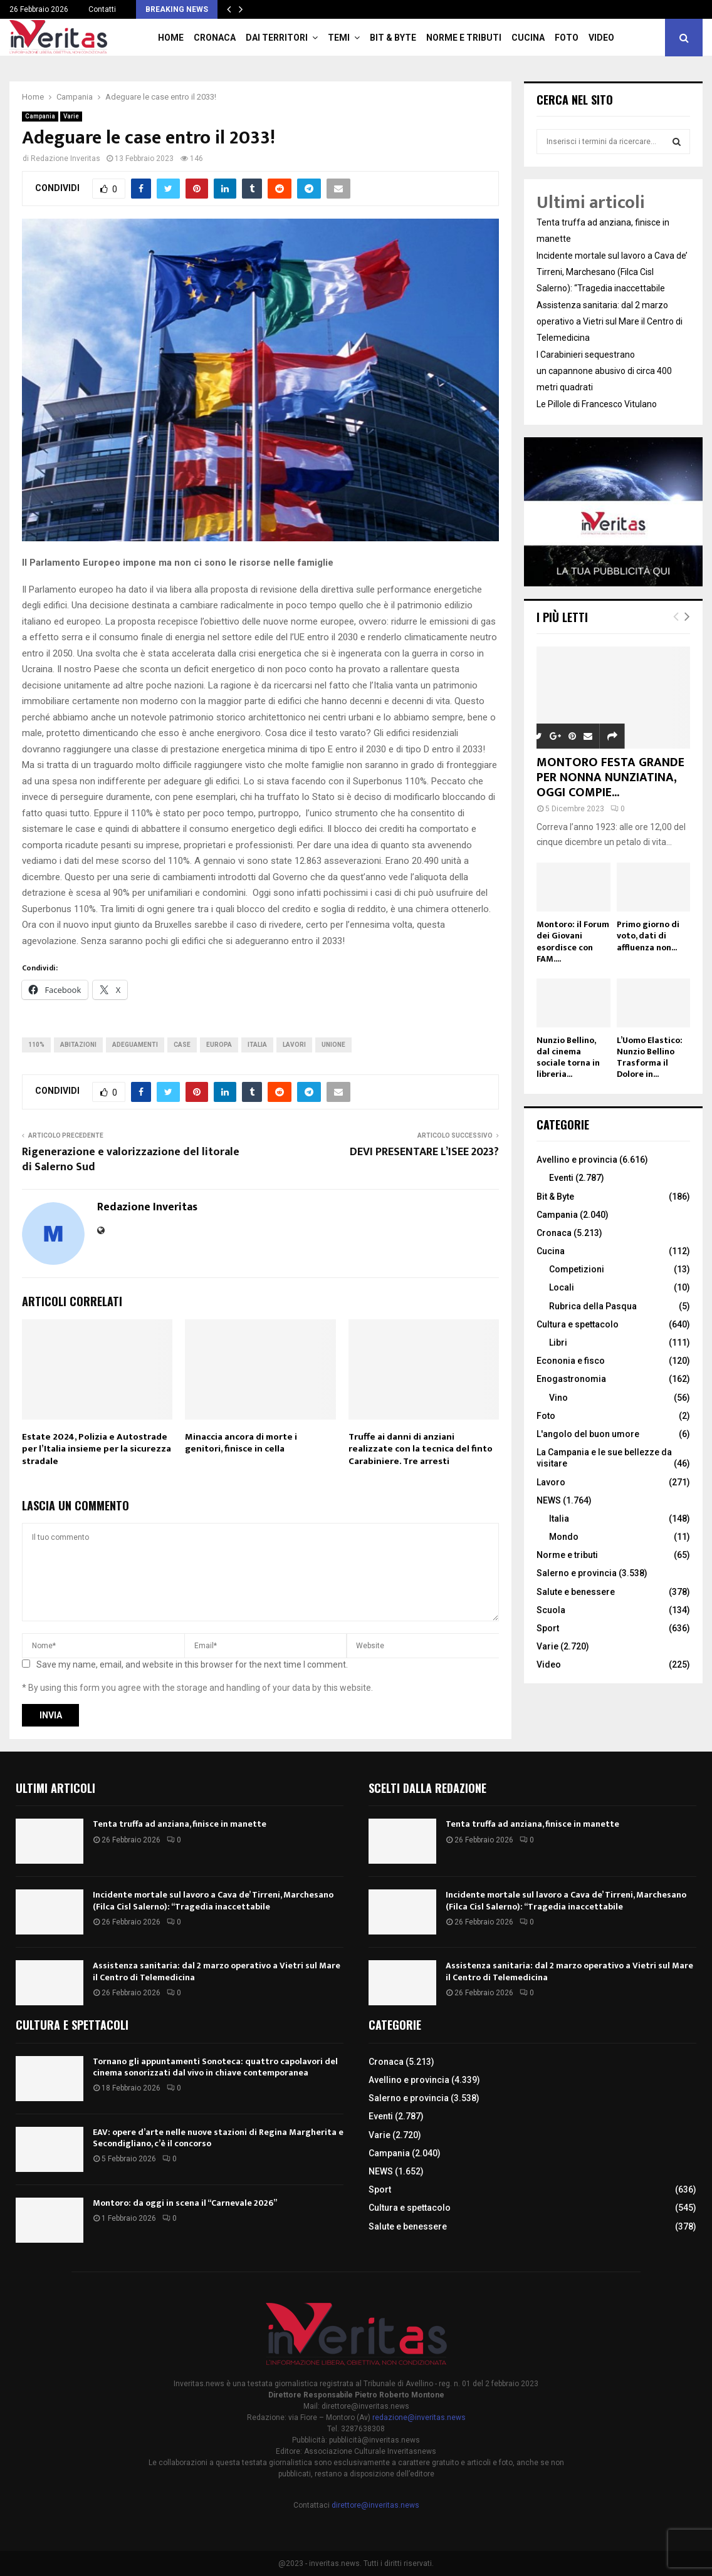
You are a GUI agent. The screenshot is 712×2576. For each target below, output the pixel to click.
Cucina (528, 38)
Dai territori (277, 38)
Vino (558, 1398)
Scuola (551, 1610)
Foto (566, 38)
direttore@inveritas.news (375, 2505)
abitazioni (78, 1044)
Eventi (561, 1178)
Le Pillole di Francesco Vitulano (597, 404)
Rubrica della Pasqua (593, 1306)
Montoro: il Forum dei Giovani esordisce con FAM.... (573, 941)
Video (601, 38)
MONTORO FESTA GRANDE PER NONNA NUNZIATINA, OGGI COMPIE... (610, 777)
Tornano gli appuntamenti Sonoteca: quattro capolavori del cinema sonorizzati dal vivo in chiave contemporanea (215, 2067)
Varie (71, 116)
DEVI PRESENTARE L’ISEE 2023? (424, 1152)
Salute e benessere (576, 1592)
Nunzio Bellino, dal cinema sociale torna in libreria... (568, 1057)
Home (171, 38)
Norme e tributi (463, 38)
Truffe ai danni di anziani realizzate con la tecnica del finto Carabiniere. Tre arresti (420, 1449)
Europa (219, 1044)
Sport (548, 1628)
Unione (333, 1044)
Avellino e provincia (577, 1160)
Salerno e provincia (577, 1573)
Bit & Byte (393, 38)
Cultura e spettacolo (578, 1324)
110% (36, 1044)
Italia (257, 1044)
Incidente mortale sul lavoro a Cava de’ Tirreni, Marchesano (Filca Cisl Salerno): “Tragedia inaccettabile (612, 272)
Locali (561, 1287)
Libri (558, 1342)
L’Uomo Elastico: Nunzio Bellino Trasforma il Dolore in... (650, 1057)
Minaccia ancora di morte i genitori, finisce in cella (241, 1443)
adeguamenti (135, 1044)
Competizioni (576, 1269)
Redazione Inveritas (65, 158)
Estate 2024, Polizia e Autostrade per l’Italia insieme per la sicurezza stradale (96, 1449)
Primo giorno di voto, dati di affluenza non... (648, 935)
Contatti (102, 9)
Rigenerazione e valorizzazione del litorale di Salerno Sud (130, 1159)
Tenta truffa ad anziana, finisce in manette (179, 1824)
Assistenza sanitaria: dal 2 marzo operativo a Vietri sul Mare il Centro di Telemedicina (610, 321)
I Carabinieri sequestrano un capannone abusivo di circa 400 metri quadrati (604, 371)
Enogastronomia (571, 1379)
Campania (40, 116)
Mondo (563, 1537)
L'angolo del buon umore (588, 1434)
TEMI (339, 38)
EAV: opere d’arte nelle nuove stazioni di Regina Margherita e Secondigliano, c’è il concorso (218, 2138)
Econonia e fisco (571, 1361)
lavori (294, 1044)
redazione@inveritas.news (419, 2417)
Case (182, 1044)
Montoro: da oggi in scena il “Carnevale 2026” (185, 2203)
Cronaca (215, 38)
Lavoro (551, 1482)
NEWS (549, 1500)
